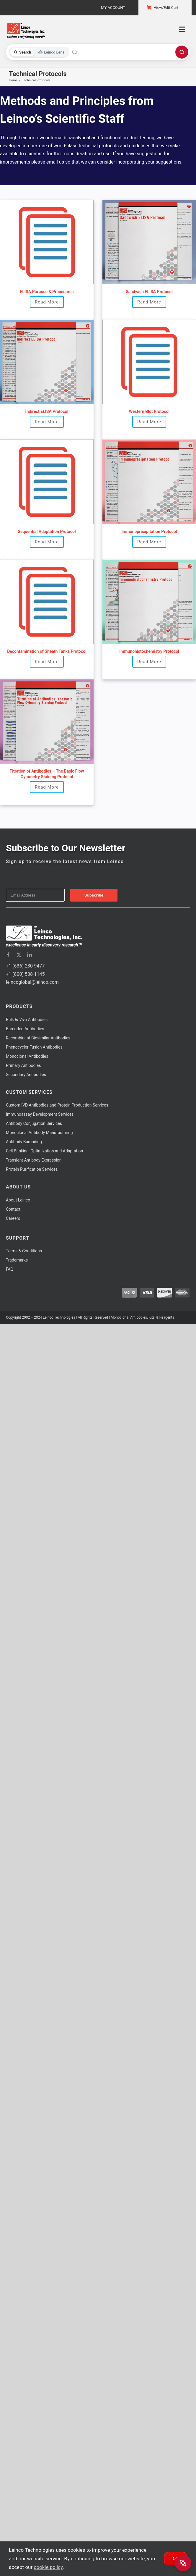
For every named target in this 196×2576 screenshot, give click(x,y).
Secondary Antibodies (26, 1074)
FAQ (9, 1269)
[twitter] (19, 954)
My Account (113, 7)
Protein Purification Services (32, 1169)
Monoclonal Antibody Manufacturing (39, 1132)
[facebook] (8, 954)
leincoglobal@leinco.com (32, 982)
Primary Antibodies (23, 1065)
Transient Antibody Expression (34, 1160)
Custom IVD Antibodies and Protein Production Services (57, 1105)
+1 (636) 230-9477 (25, 966)
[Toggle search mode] (39, 52)
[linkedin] (29, 954)
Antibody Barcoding (24, 1141)
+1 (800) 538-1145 (25, 974)
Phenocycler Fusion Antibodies (34, 1047)
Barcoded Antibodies (25, 1028)
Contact (13, 1209)
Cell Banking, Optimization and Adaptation (44, 1151)
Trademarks (17, 1260)
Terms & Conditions (24, 1251)
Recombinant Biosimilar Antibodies (38, 1038)
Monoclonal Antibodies (27, 1056)
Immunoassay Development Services (40, 1114)
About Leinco (18, 1200)
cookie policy (48, 2567)
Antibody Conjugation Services (34, 1123)
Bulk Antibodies (27, 1019)
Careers (13, 1218)
